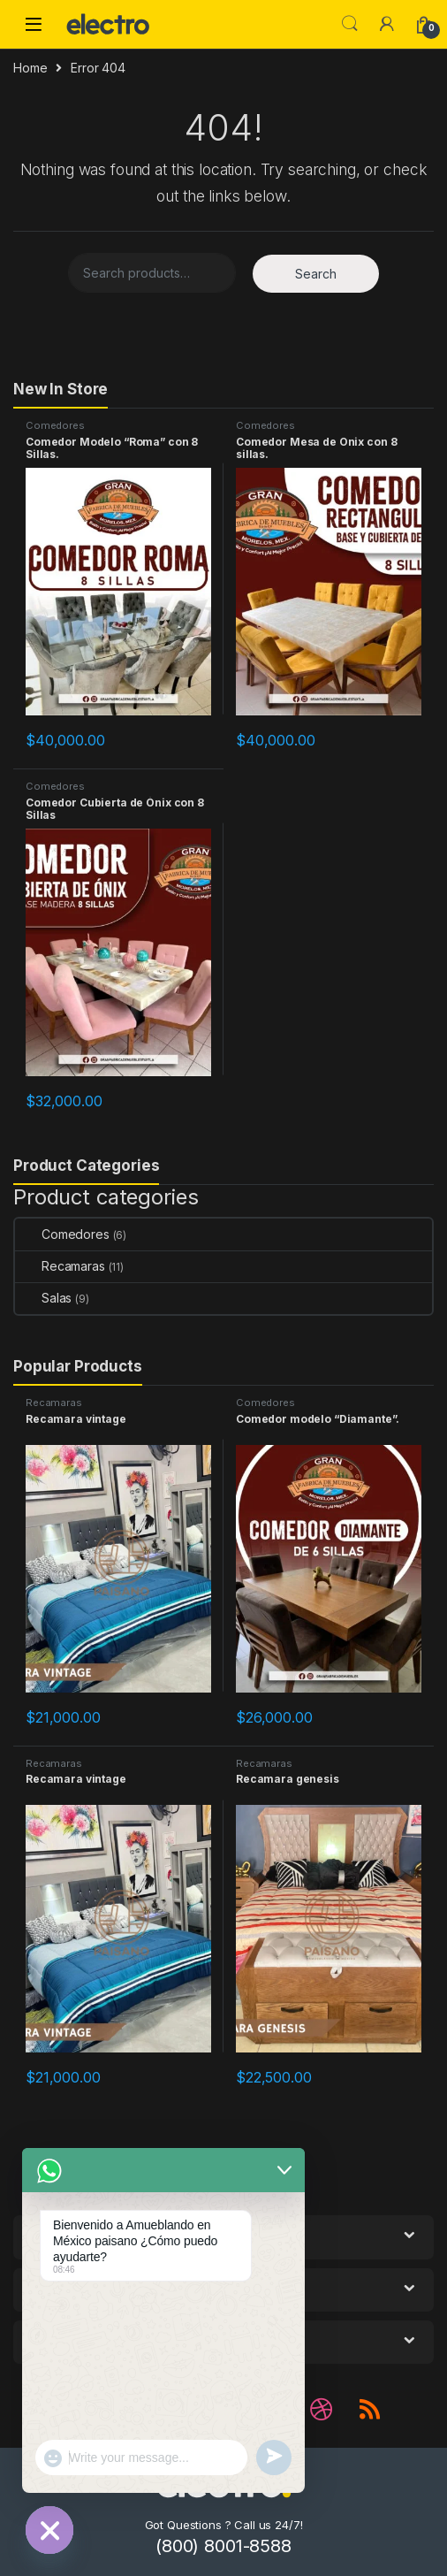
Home (30, 67)
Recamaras (60, 1265)
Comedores (55, 425)
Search (350, 24)
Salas (43, 1297)
